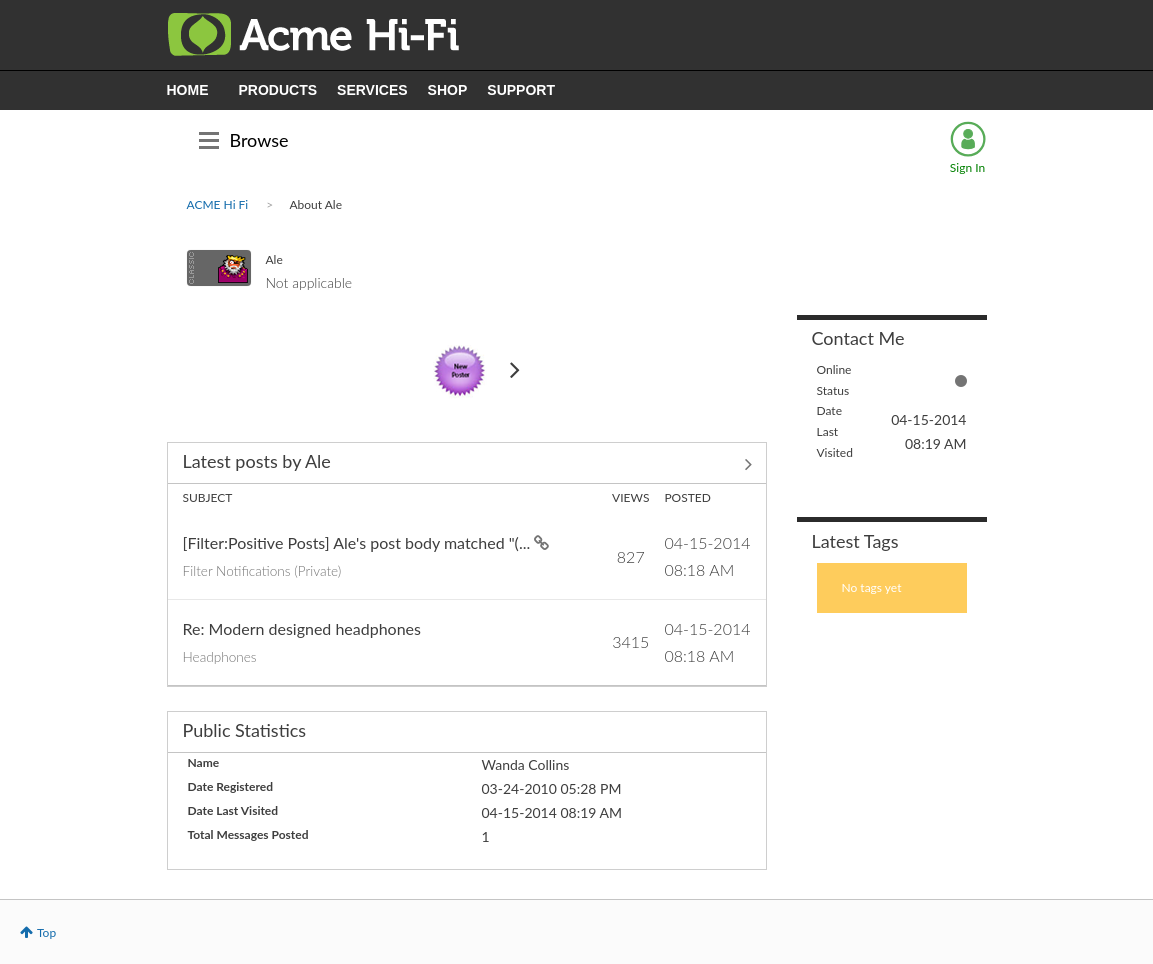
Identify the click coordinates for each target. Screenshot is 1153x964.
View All (467, 465)
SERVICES (372, 90)
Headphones (220, 657)
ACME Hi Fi (218, 204)
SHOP (448, 90)
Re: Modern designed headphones (302, 628)
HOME (188, 90)
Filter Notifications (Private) (262, 571)
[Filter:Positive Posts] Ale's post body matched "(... (359, 542)
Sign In (967, 167)
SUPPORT (521, 90)
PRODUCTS (278, 90)
